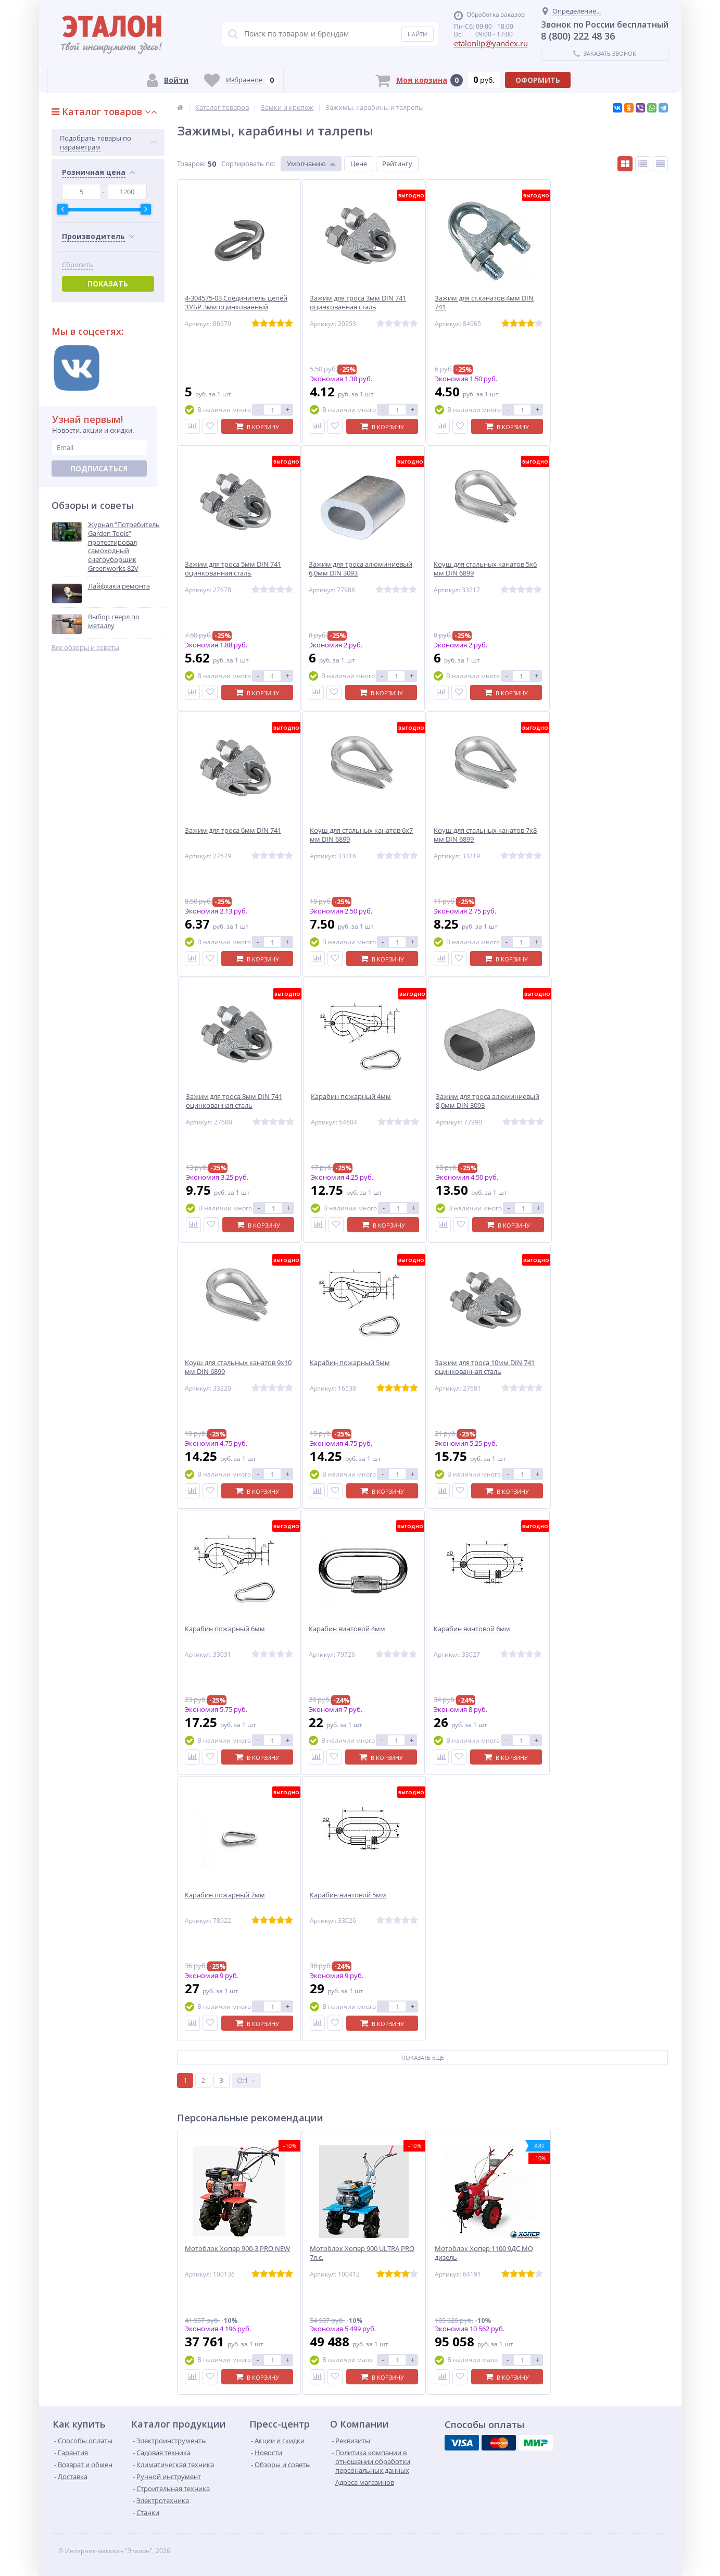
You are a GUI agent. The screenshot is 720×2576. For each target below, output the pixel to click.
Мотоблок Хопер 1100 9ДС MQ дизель (484, 2253)
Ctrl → (246, 2080)
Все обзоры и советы (85, 647)
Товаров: (191, 163)
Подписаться (99, 468)
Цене (358, 163)
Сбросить (77, 264)
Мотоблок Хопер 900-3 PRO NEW (237, 2248)
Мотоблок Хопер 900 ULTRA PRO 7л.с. (362, 2253)
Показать (107, 284)
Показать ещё (422, 2057)
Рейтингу (397, 163)
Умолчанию (306, 163)
